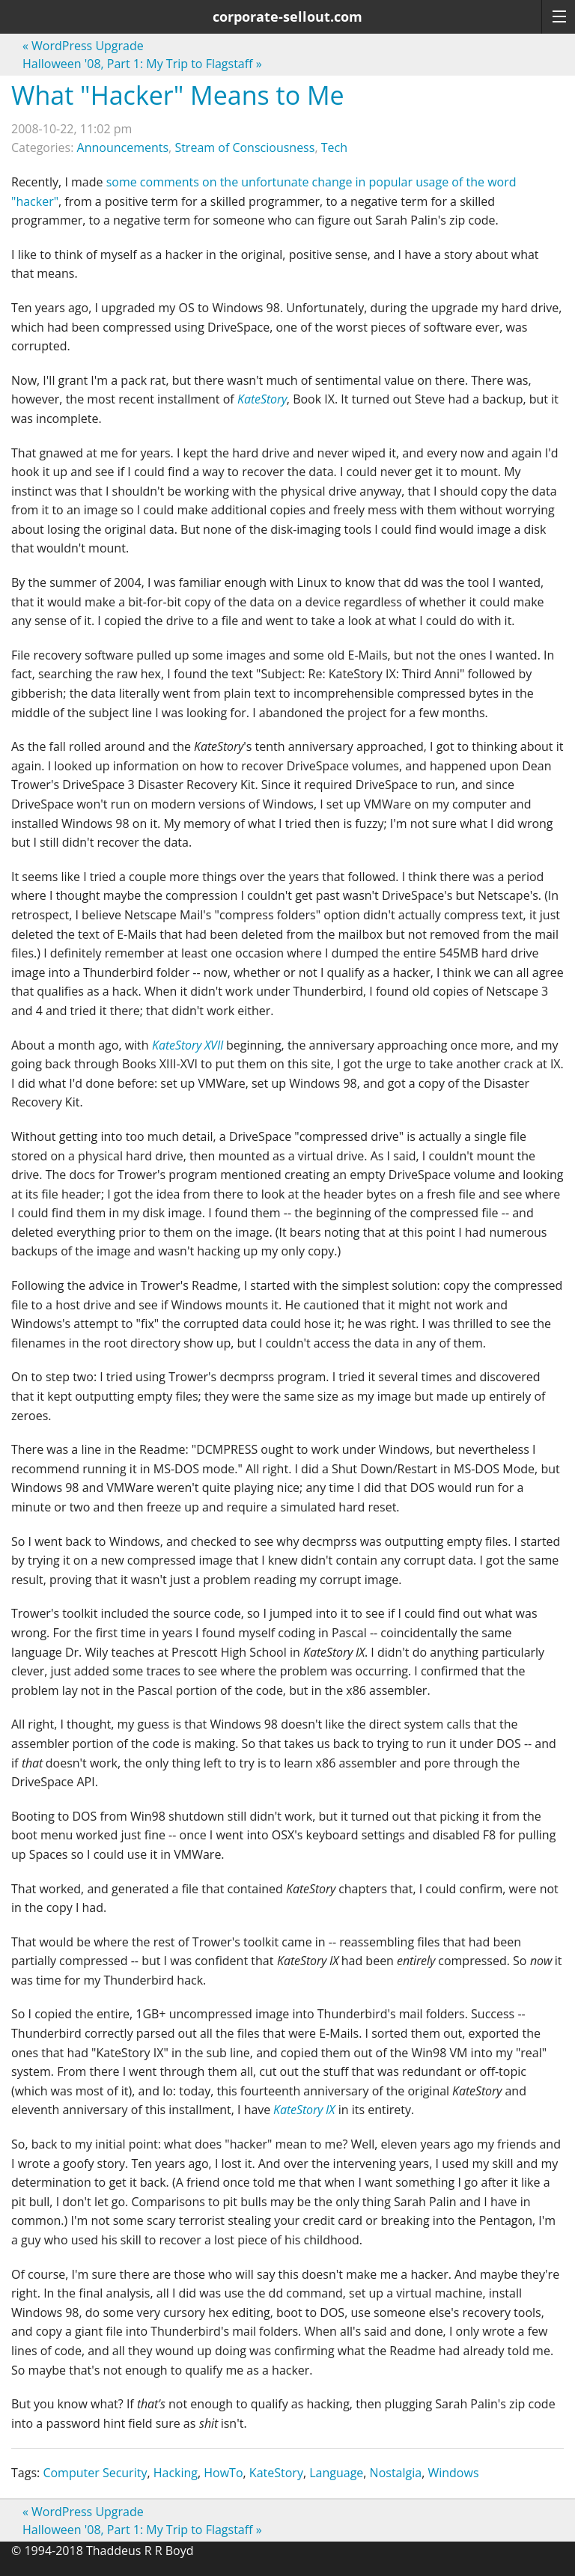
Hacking (175, 2472)
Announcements (123, 147)
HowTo (223, 2472)
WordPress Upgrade (83, 45)
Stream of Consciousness (244, 147)
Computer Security (95, 2472)
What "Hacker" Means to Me (177, 95)
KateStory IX (304, 2109)
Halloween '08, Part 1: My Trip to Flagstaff (142, 63)
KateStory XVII (187, 1045)
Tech (334, 147)
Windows (453, 2472)
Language (336, 2472)
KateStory (262, 399)
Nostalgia (396, 2472)
